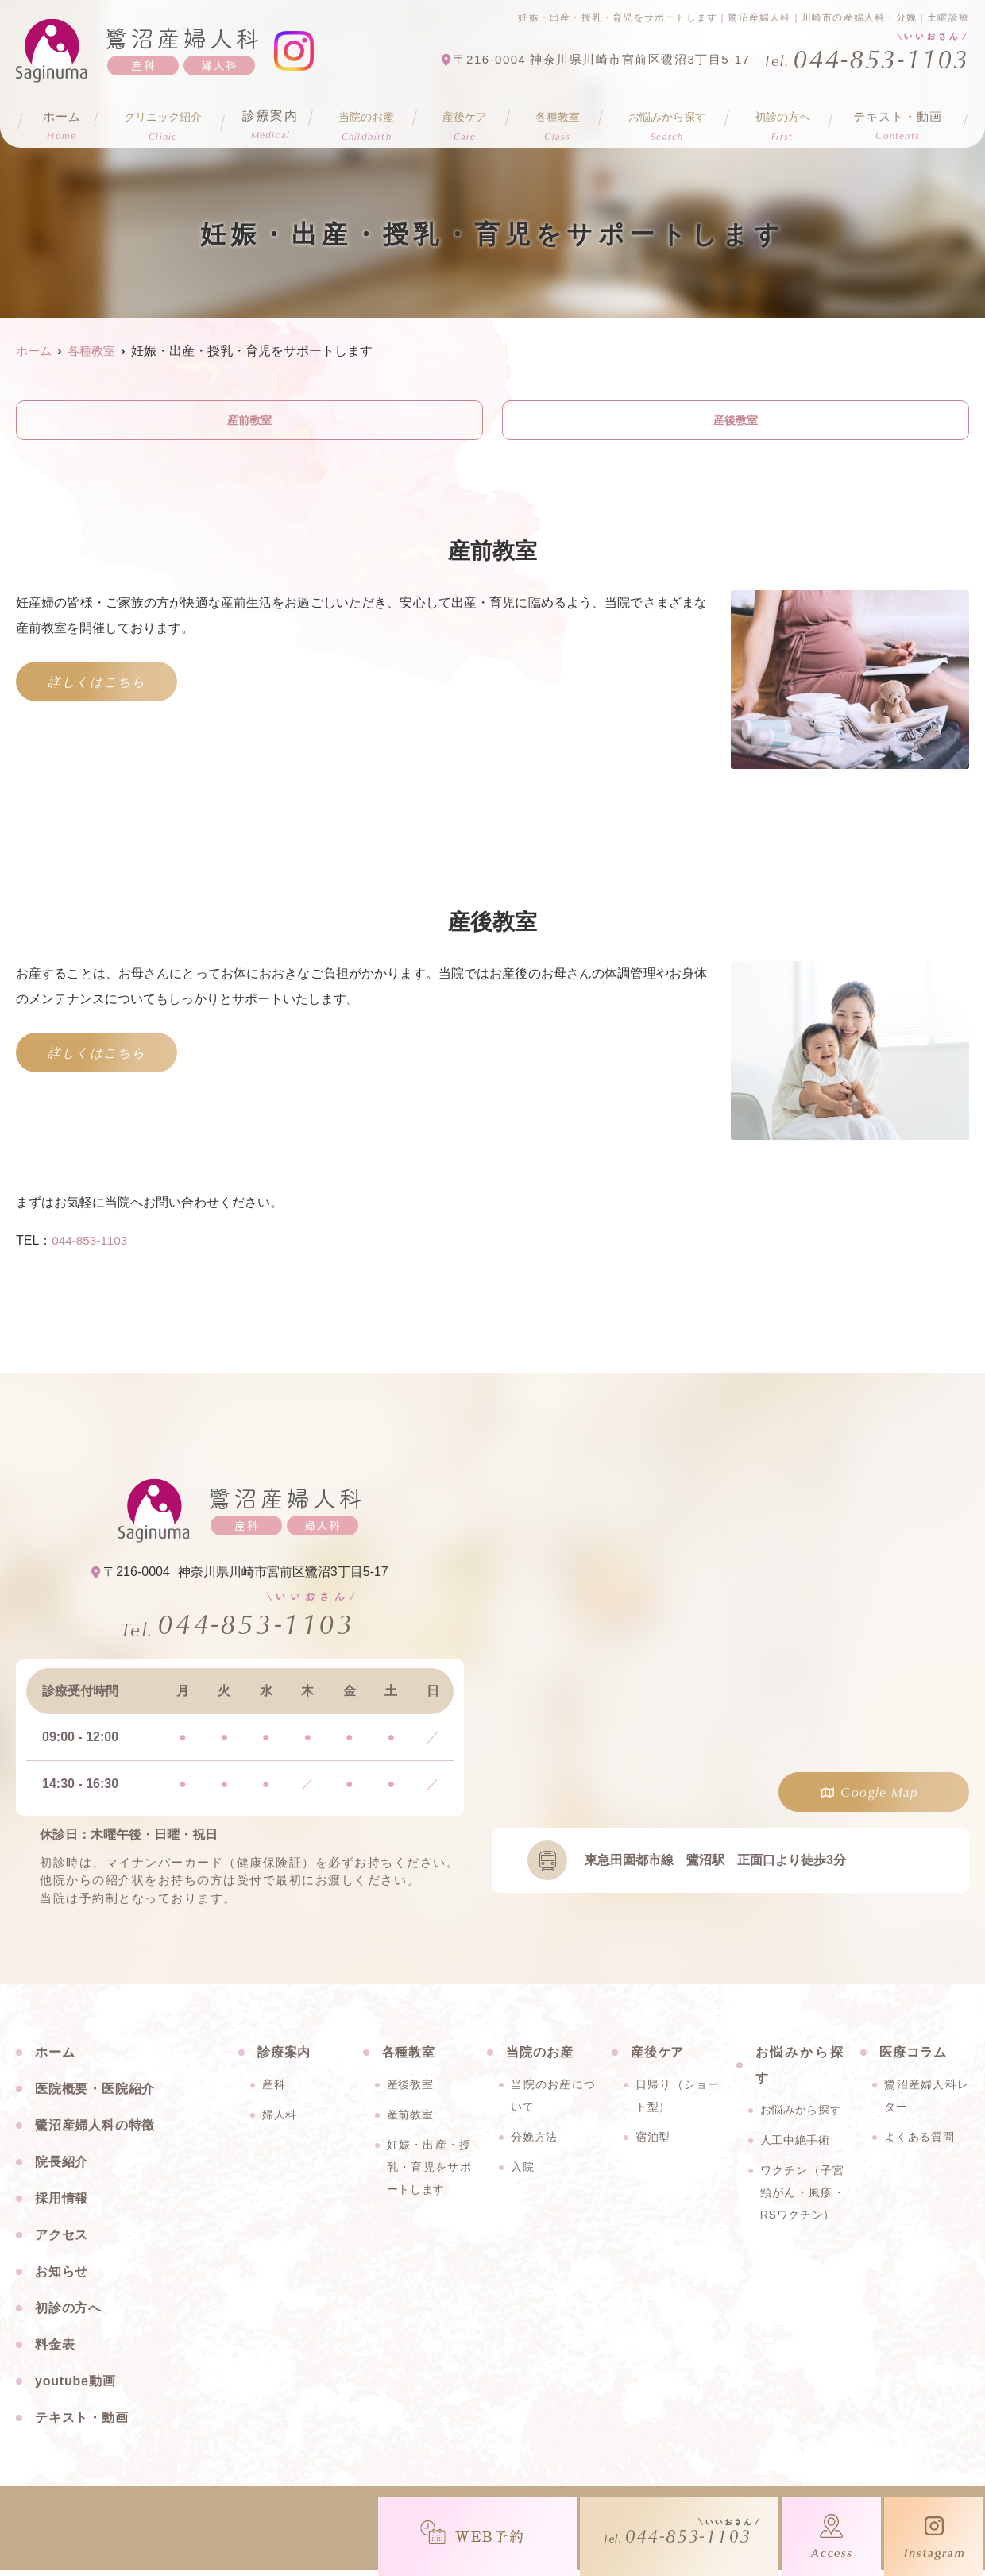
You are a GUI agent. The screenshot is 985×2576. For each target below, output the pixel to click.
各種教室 (408, 2058)
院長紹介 (61, 2168)
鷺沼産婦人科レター (926, 2101)
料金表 (55, 2351)
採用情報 (61, 2204)
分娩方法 (534, 2143)
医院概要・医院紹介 (95, 2095)
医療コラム (912, 2058)
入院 (522, 2173)
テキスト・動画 (896, 120)
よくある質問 (919, 2143)
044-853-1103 (91, 1243)
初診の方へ (68, 2314)
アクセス (61, 2241)
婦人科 (279, 2120)
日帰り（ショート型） (677, 2101)
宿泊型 (652, 2143)
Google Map (879, 1795)
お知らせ (61, 2277)
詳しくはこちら (96, 684)
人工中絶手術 (795, 2146)
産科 (273, 2090)
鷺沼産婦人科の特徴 (95, 2131)
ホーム (61, 120)
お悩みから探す (801, 2116)
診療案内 (273, 120)
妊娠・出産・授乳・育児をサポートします (429, 2173)
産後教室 (735, 421)
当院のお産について (553, 2101)
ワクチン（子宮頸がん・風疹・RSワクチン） (802, 2198)
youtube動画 (75, 2387)
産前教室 (249, 421)
